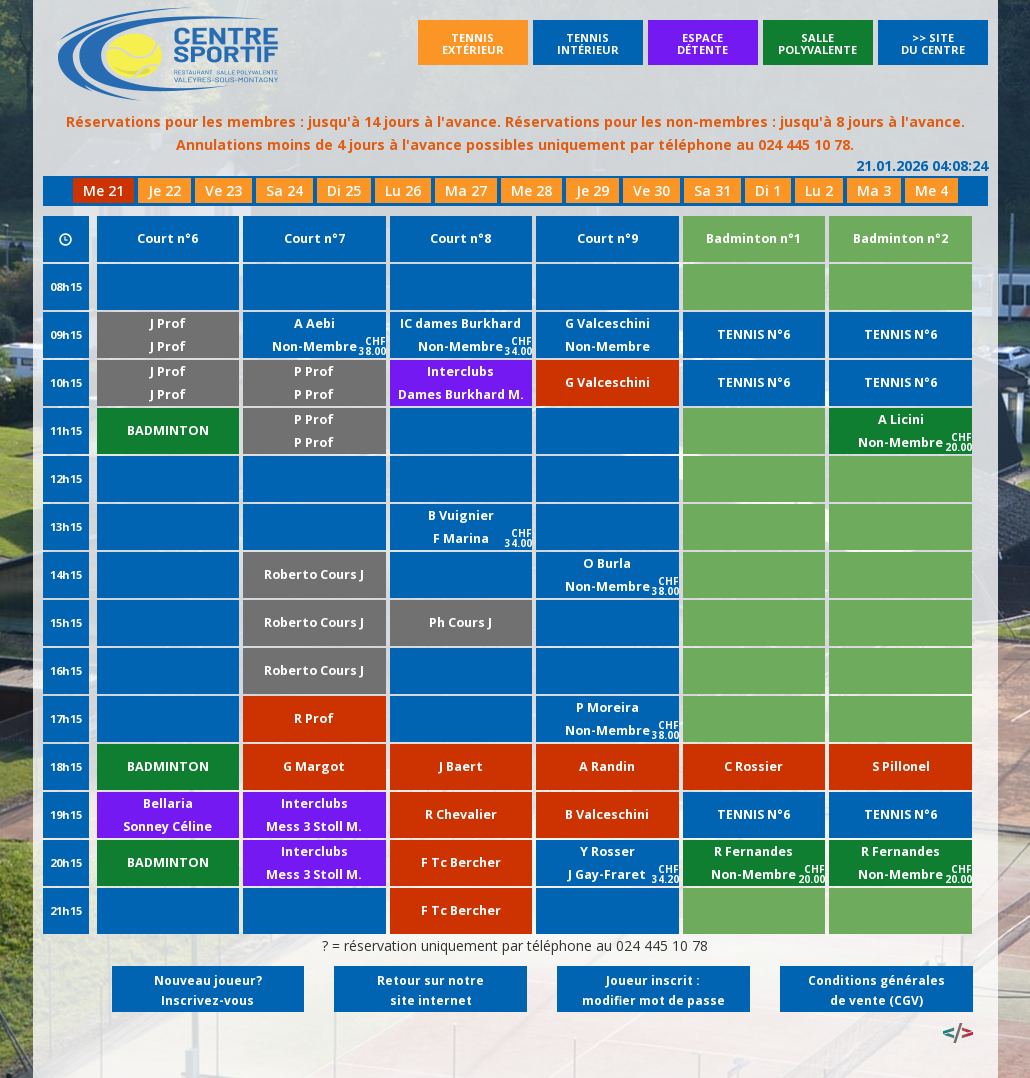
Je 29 (592, 190)
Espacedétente (702, 43)
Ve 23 (223, 190)
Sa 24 (284, 190)
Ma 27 (466, 190)
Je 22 (164, 190)
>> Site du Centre (933, 43)
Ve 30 (651, 190)
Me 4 (931, 190)
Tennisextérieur (473, 43)
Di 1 (768, 190)
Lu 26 (403, 190)
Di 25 (344, 190)
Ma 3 (874, 190)
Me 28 (531, 190)
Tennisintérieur (588, 43)
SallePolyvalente (817, 43)
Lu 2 (819, 190)
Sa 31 (712, 190)
